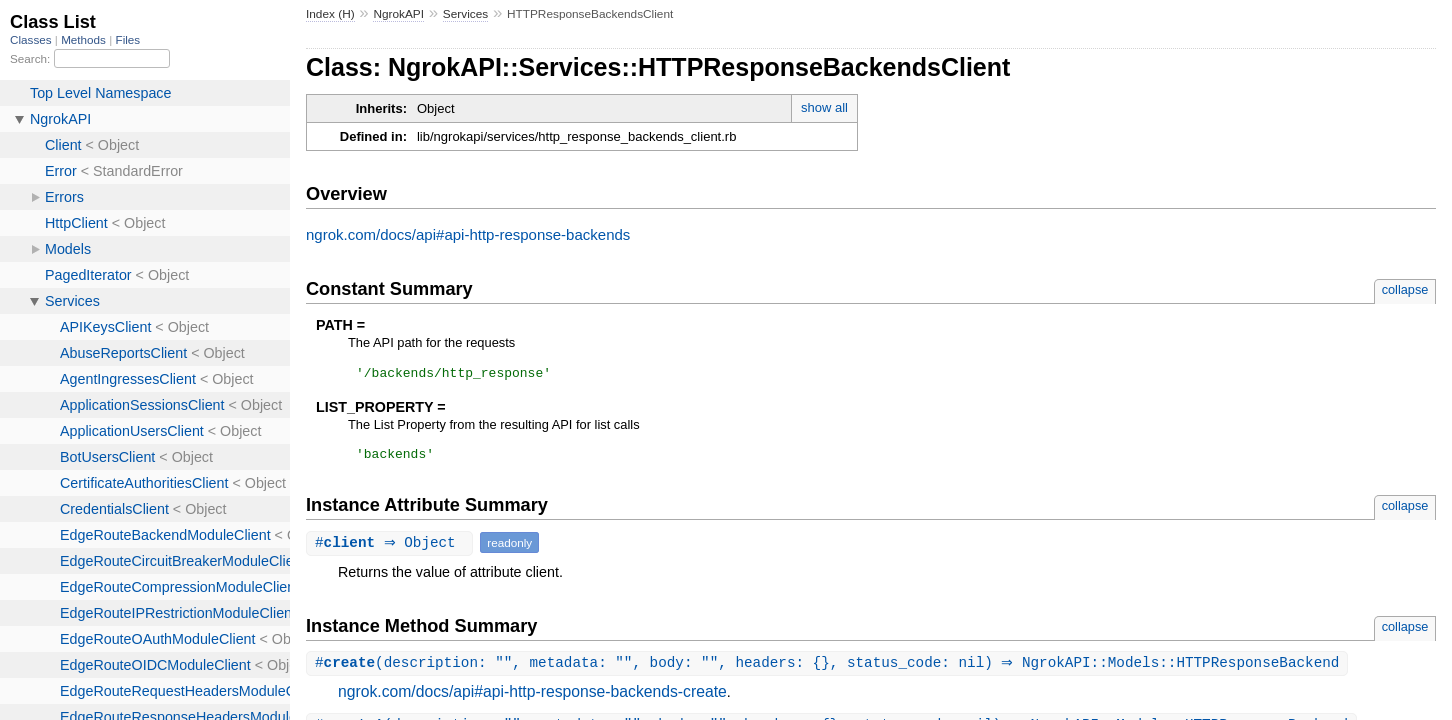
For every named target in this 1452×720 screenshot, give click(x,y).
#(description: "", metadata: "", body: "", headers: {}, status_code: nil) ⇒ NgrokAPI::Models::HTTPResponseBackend (829, 669)
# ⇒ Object (392, 548)
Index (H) (330, 14)
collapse (1405, 289)
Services (465, 14)
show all (824, 107)
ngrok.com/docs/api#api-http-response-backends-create (532, 698)
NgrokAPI (398, 14)
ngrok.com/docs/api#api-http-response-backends (468, 234)
